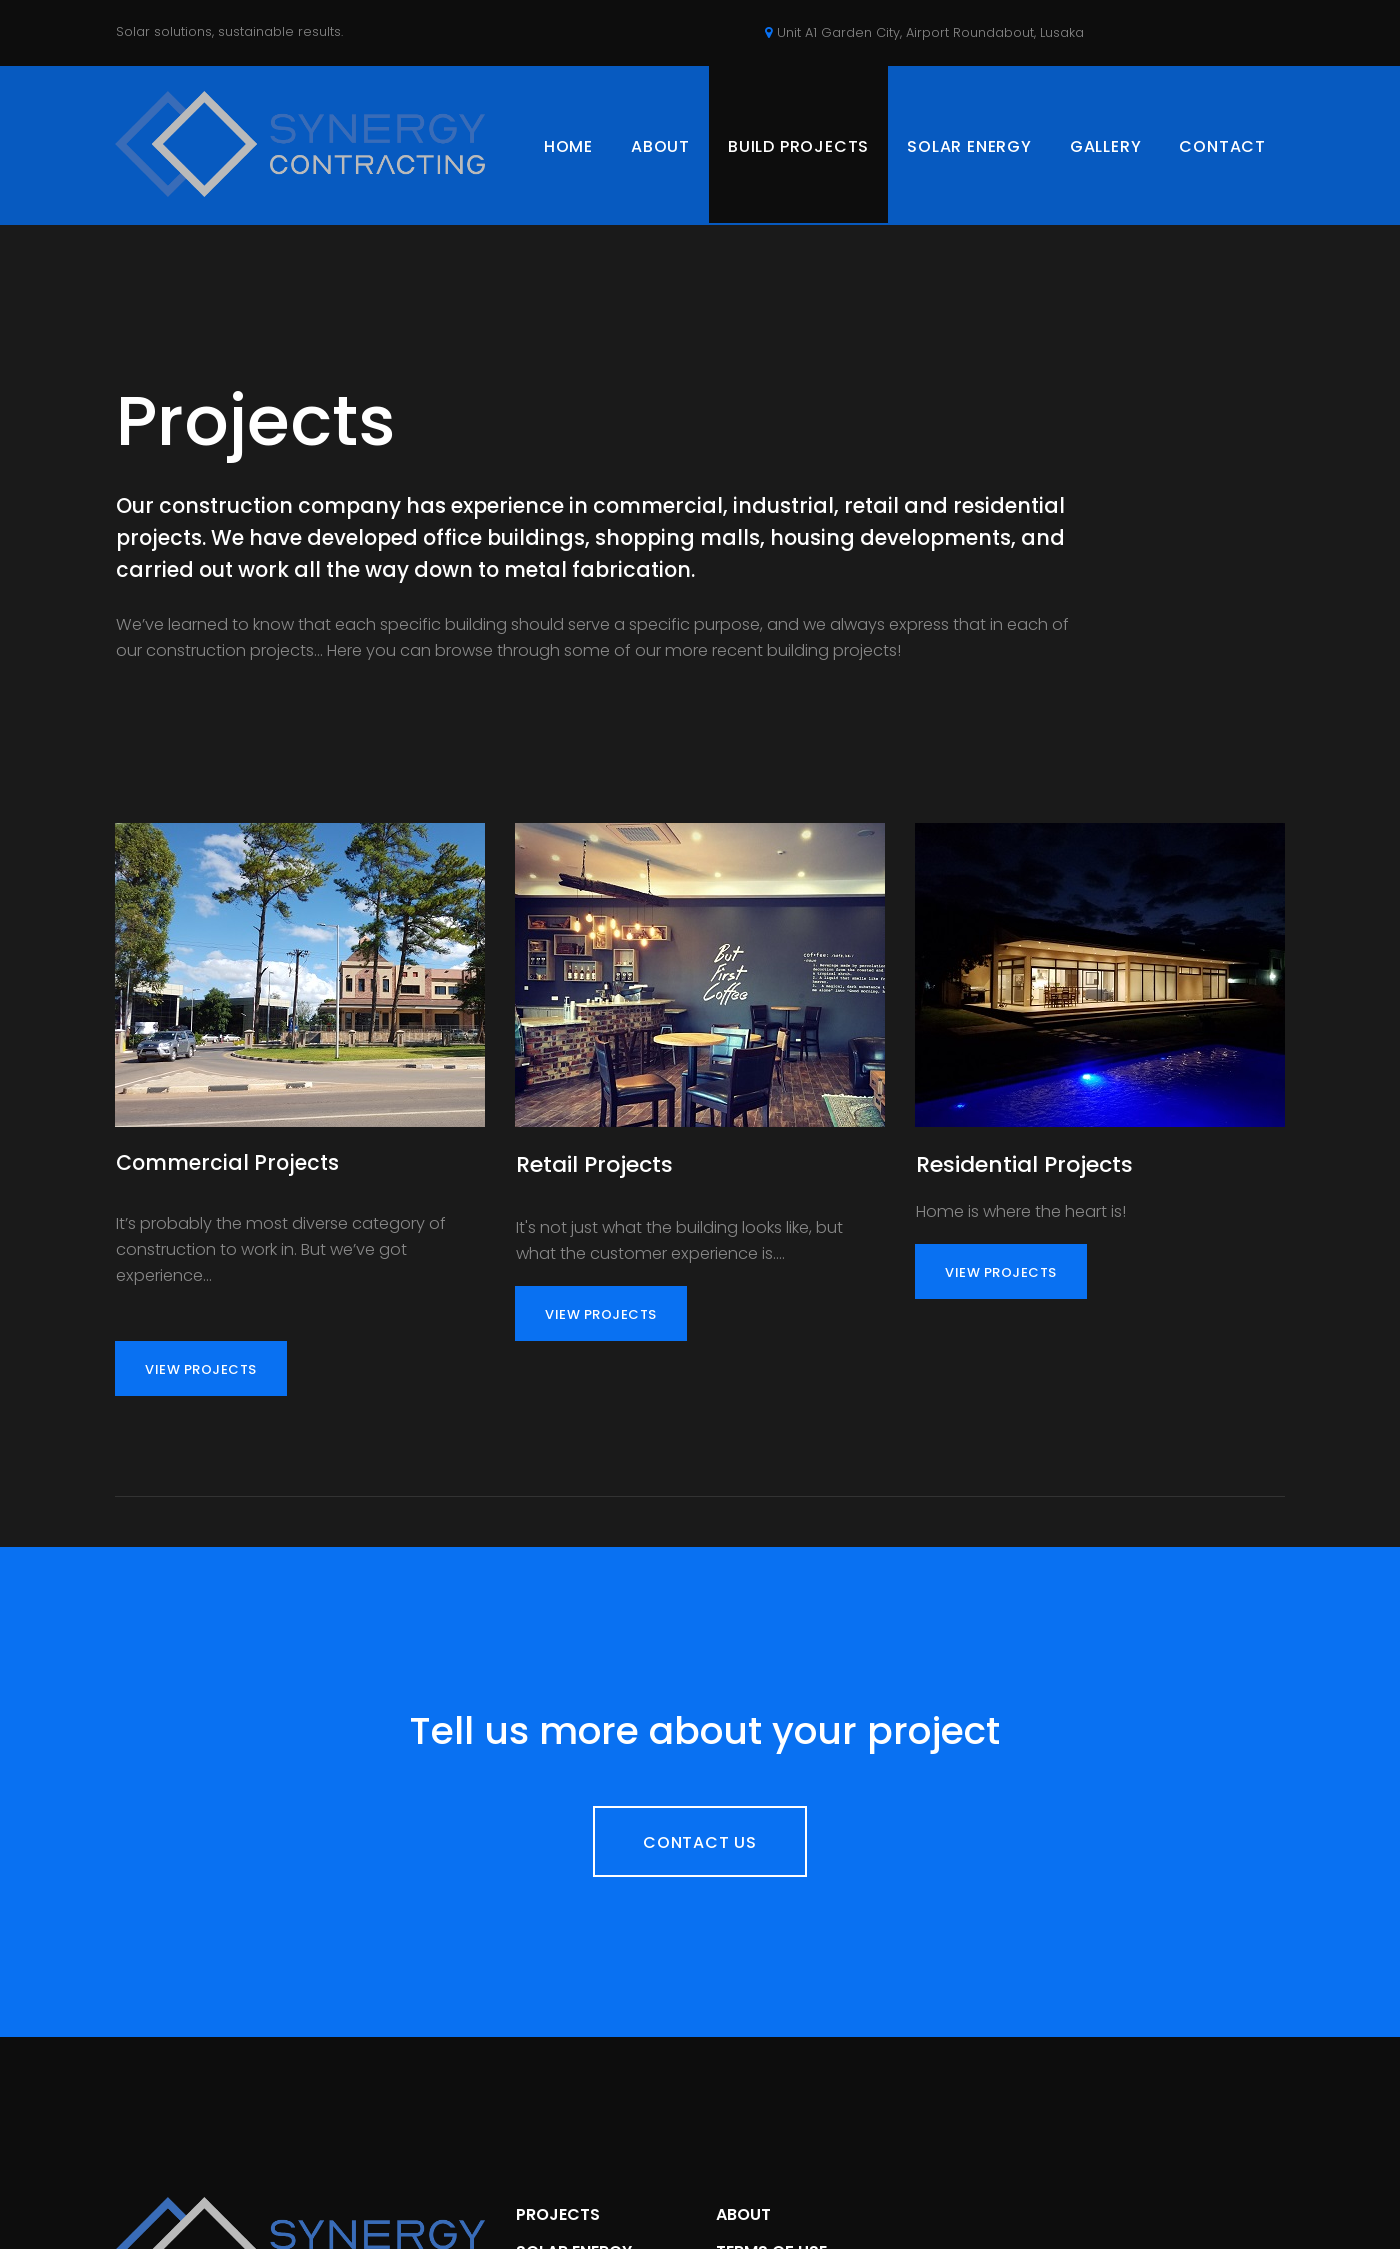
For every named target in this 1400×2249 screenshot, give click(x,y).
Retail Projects (594, 1188)
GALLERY (1106, 146)
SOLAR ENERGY (969, 146)
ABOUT (660, 146)
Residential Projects (1024, 1188)
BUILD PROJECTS (798, 146)
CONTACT (1222, 146)
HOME (568, 146)
